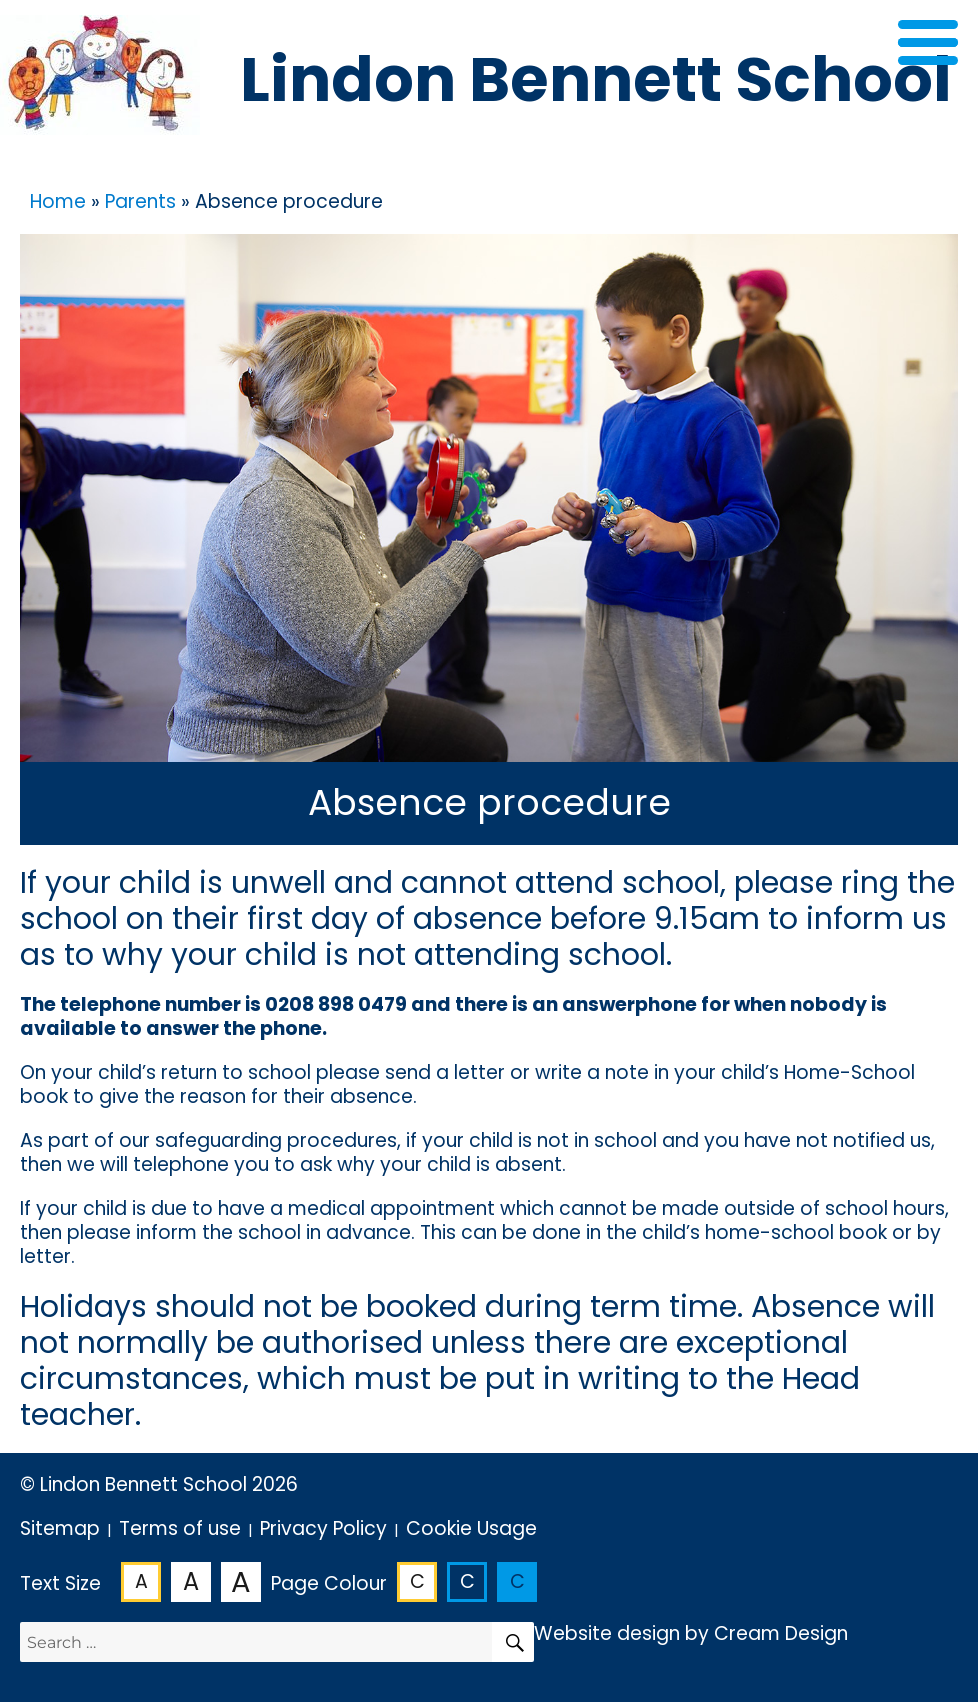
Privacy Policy (323, 1528)
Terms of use (180, 1528)
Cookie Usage (471, 1528)
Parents (140, 201)
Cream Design (781, 1633)
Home (58, 201)
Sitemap (60, 1528)
